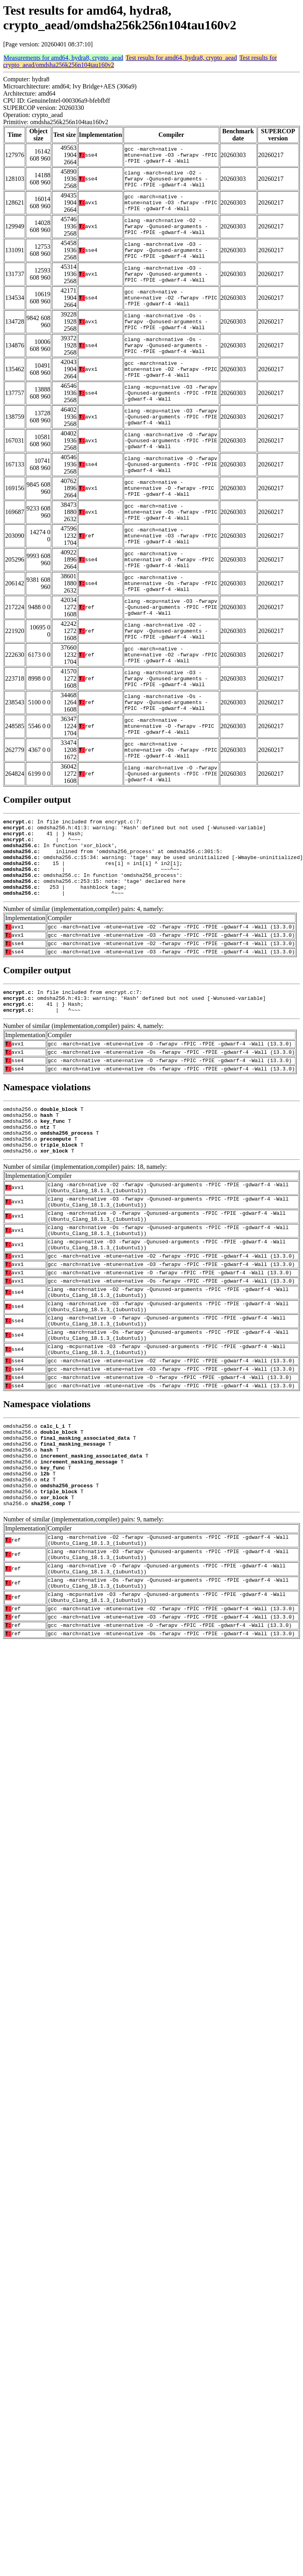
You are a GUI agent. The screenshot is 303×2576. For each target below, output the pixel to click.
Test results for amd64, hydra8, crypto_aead (181, 57)
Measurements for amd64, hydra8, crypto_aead (63, 57)
